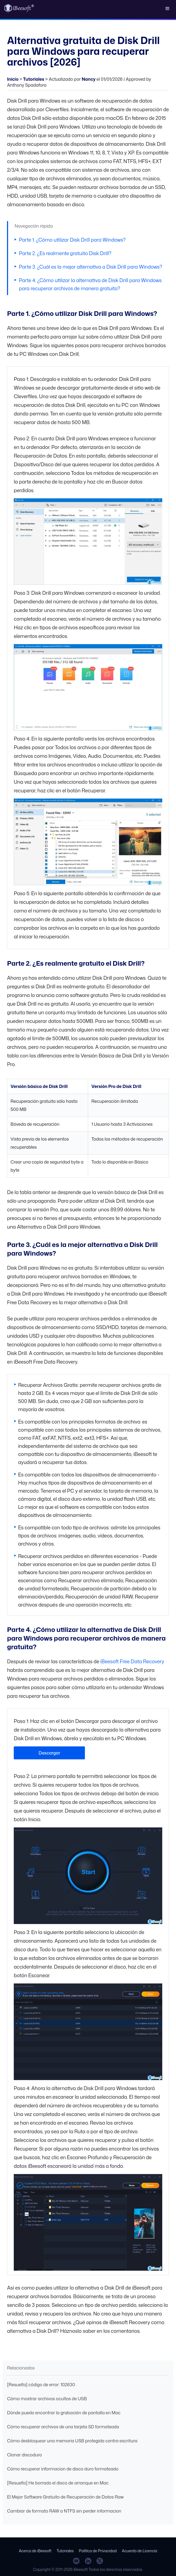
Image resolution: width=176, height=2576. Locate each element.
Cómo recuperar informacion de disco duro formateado (62, 2469)
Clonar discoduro (24, 2455)
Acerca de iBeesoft (35, 2550)
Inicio (12, 79)
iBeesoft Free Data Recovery (132, 1661)
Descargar (49, 1753)
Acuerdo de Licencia (139, 2550)
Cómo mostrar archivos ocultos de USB (47, 2399)
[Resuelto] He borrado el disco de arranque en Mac (58, 2483)
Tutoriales (33, 79)
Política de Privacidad (98, 2550)
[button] (167, 8)
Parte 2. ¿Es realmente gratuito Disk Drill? (65, 253)
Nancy (88, 79)
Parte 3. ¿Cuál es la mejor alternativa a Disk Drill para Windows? (90, 266)
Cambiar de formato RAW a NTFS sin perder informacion (64, 2511)
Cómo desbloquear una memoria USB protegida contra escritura (72, 2441)
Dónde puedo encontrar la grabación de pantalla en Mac (63, 2413)
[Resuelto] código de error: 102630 (41, 2385)
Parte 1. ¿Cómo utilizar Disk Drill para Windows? (72, 239)
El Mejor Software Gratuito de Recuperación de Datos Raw (65, 2497)
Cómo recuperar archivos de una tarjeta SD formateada (63, 2427)
